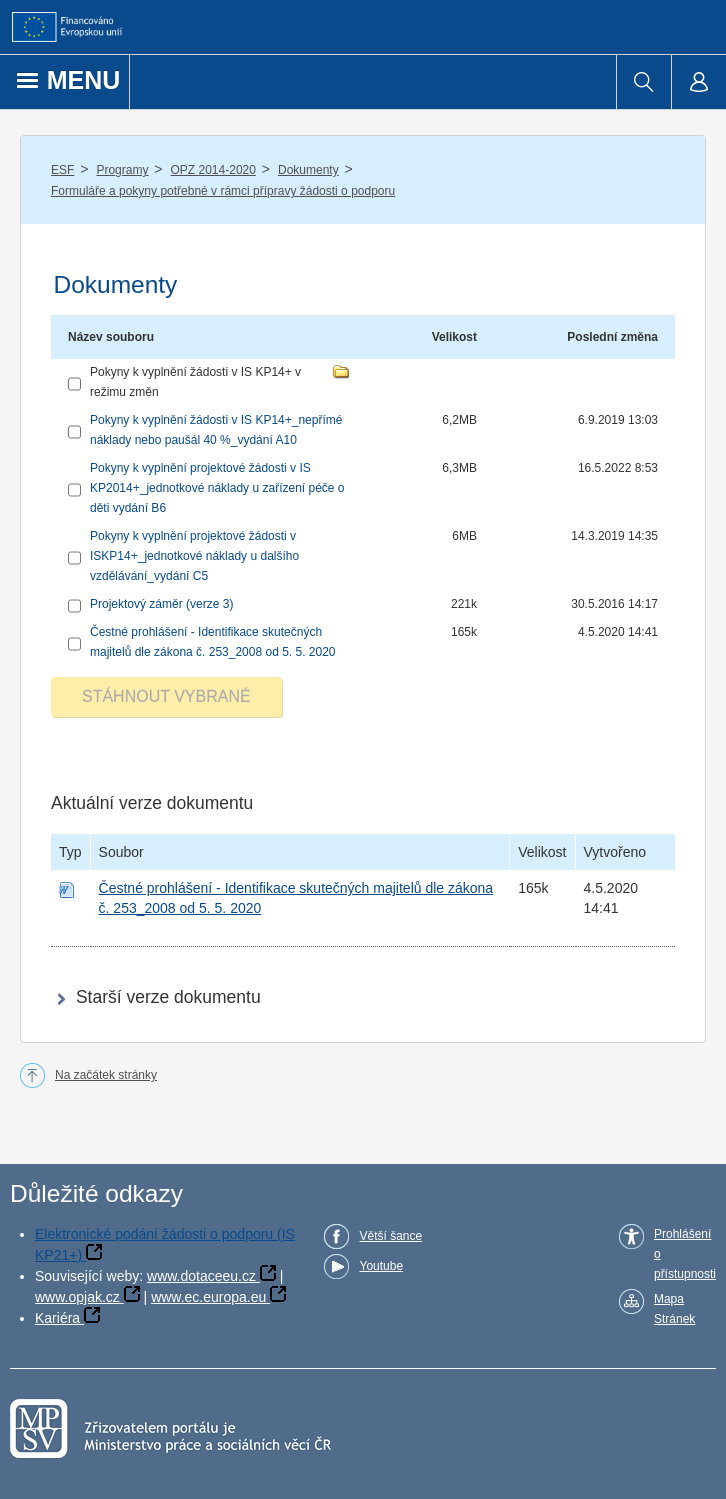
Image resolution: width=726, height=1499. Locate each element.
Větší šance (390, 1236)
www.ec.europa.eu (208, 1297)
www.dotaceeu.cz (201, 1276)
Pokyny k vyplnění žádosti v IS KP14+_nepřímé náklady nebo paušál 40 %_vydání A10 (216, 430)
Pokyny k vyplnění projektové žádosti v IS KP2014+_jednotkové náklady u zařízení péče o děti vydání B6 (217, 488)
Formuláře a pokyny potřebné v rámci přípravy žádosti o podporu (223, 191)
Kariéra (57, 1318)
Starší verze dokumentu (168, 997)
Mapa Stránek (674, 1309)
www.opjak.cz (77, 1297)
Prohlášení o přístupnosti (685, 1254)
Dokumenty (308, 170)
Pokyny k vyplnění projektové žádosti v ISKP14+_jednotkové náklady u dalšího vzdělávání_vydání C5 (194, 556)
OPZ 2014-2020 (213, 170)
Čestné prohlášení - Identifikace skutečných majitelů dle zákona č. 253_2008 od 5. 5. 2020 (213, 642)
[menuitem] (643, 82)
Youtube (381, 1266)
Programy (122, 170)
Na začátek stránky (106, 1075)
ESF (62, 170)
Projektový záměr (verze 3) (161, 604)
